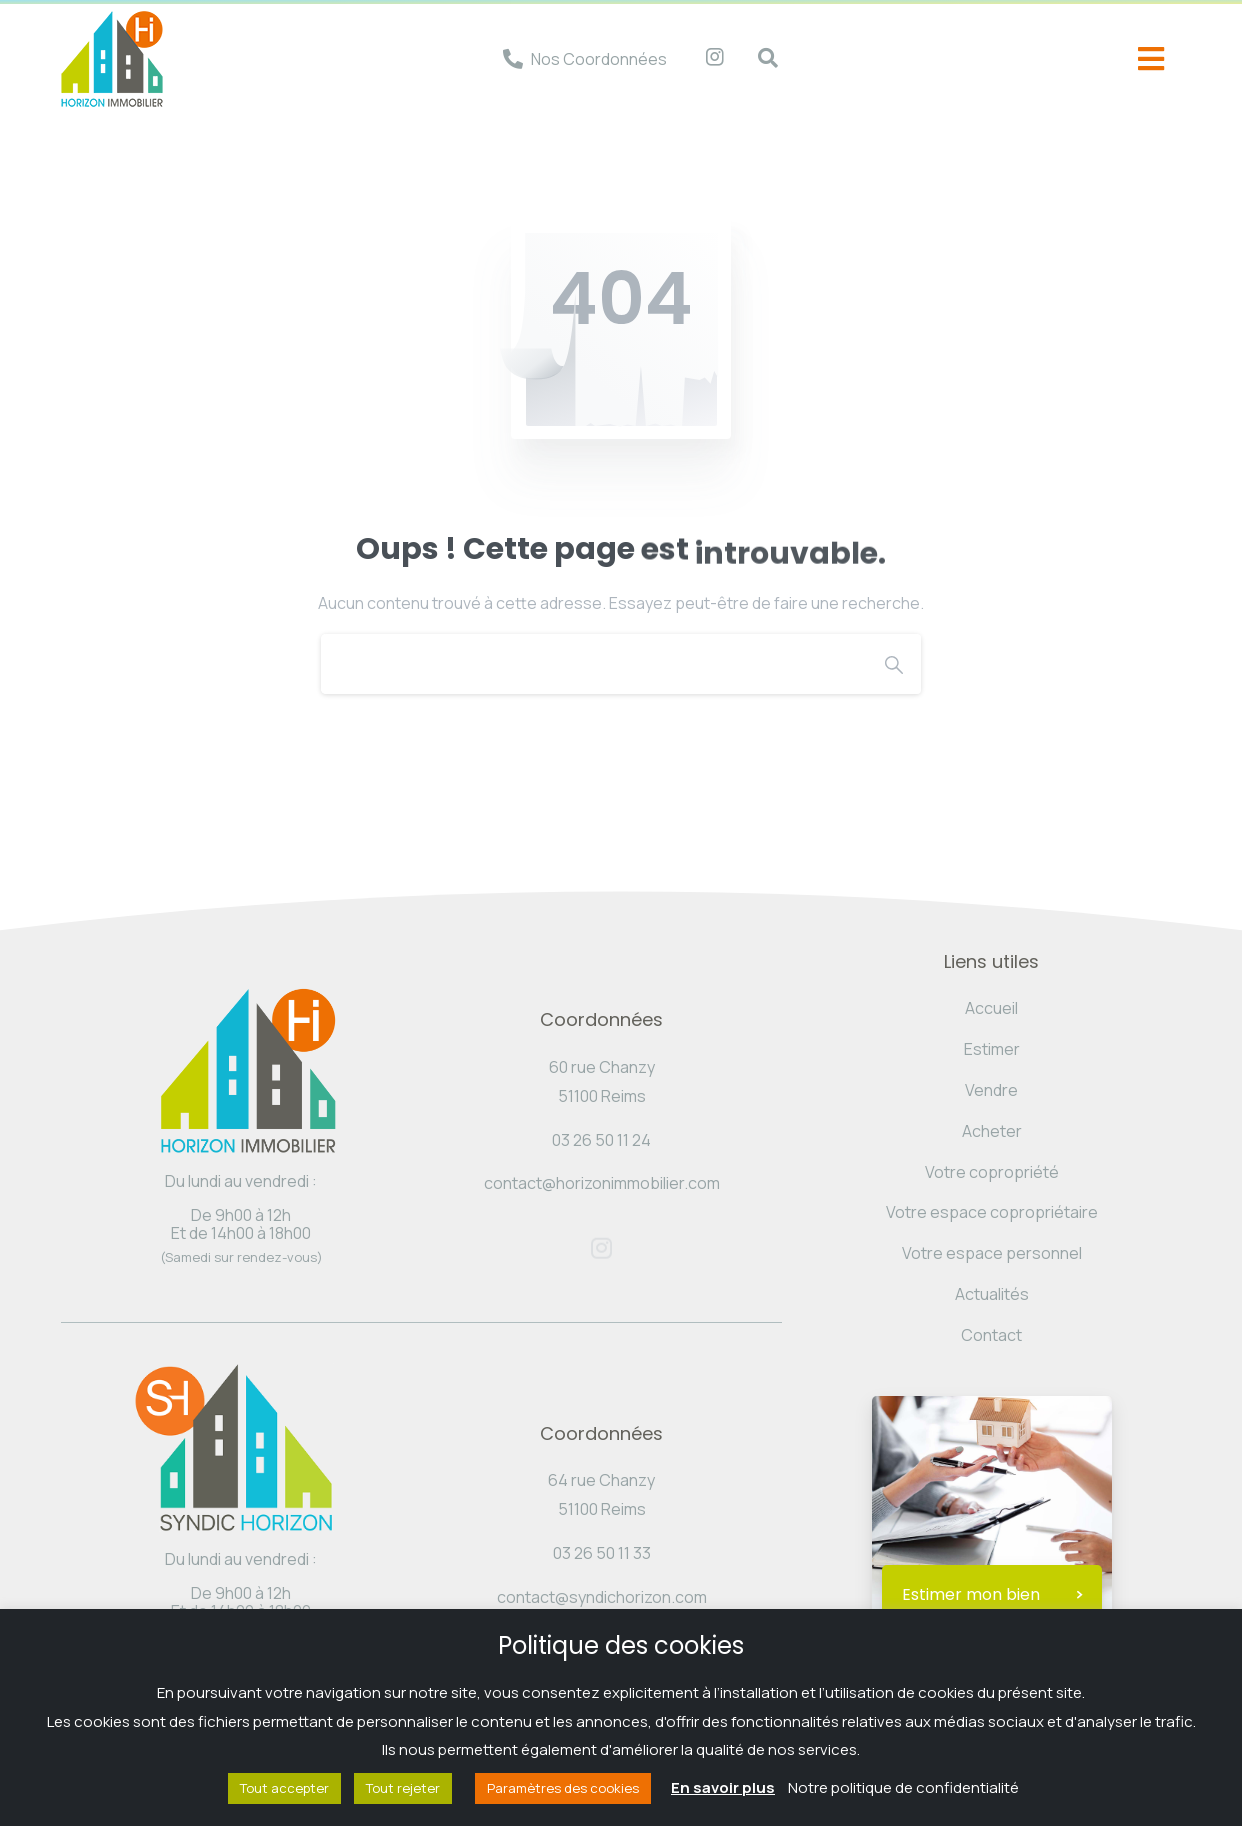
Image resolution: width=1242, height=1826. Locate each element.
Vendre (991, 1090)
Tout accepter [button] (284, 1788)
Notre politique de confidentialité (903, 1787)
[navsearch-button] (758, 59)
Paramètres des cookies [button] (563, 1788)
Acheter (992, 1131)
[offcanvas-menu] (1151, 59)
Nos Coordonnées (599, 59)
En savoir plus (723, 1787)
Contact (991, 1335)
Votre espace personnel (992, 1253)
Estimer (992, 1049)
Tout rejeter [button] (403, 1788)
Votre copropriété (992, 1172)
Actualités (992, 1294)
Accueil (991, 1008)
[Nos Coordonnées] (513, 59)
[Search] (594, 664)
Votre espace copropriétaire (992, 1212)
